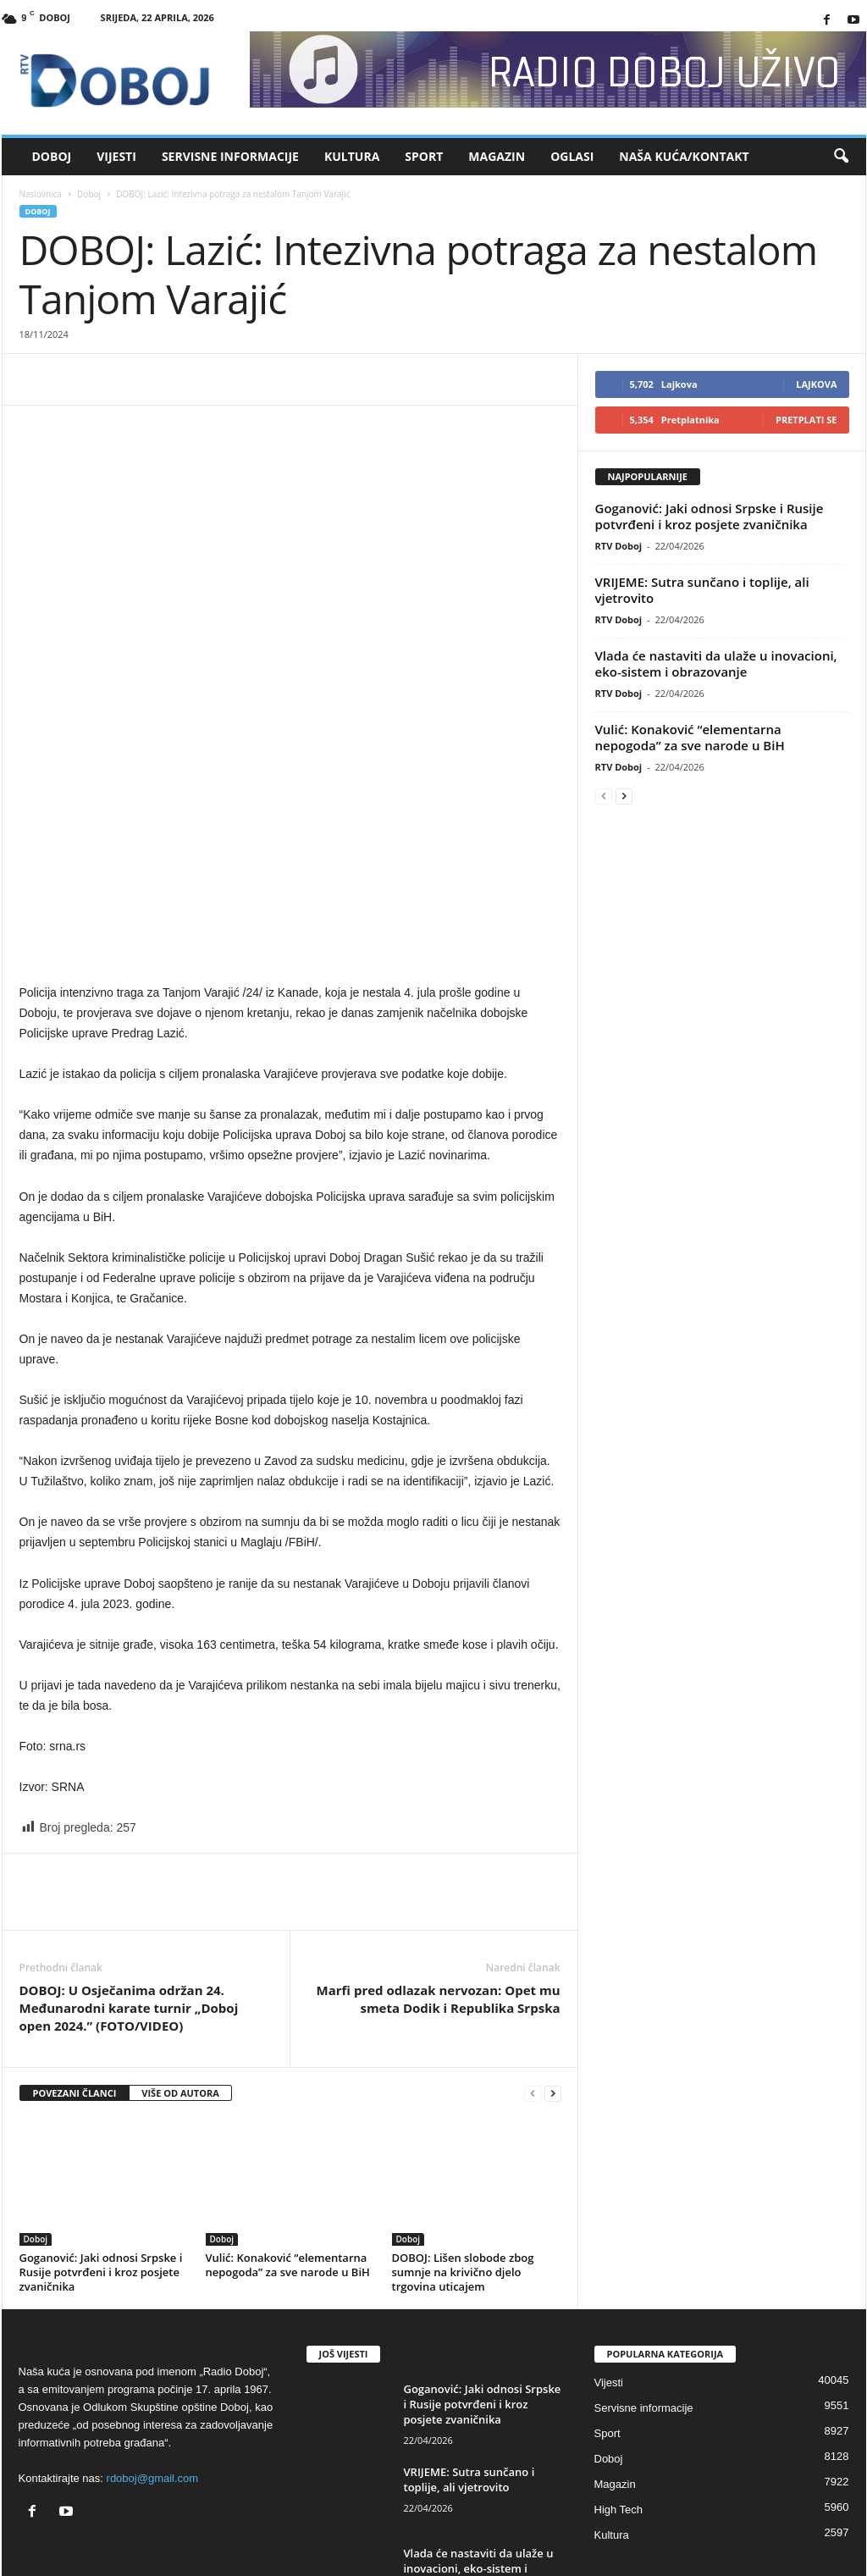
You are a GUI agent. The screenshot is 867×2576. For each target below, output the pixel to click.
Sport (424, 156)
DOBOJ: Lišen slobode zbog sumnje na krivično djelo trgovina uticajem (463, 2148)
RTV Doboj (619, 545)
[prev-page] (532, 1970)
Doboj (52, 156)
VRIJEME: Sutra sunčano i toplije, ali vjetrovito (702, 589)
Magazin (496, 156)
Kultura (351, 156)
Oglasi (572, 156)
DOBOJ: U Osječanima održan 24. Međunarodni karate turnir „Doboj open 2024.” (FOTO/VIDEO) (129, 1884)
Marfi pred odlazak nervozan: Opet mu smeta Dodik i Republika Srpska (439, 1875)
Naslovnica (40, 194)
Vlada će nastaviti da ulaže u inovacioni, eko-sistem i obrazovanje (716, 663)
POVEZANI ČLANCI (75, 1969)
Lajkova (816, 384)
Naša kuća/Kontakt (683, 156)
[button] (840, 156)
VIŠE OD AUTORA (180, 1969)
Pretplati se (806, 419)
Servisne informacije (230, 156)
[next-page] (552, 1970)
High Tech (618, 2386)
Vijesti (116, 156)
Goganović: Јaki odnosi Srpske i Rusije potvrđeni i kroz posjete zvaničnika (101, 2148)
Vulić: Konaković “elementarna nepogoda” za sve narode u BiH (288, 2141)
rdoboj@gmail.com (153, 2354)
